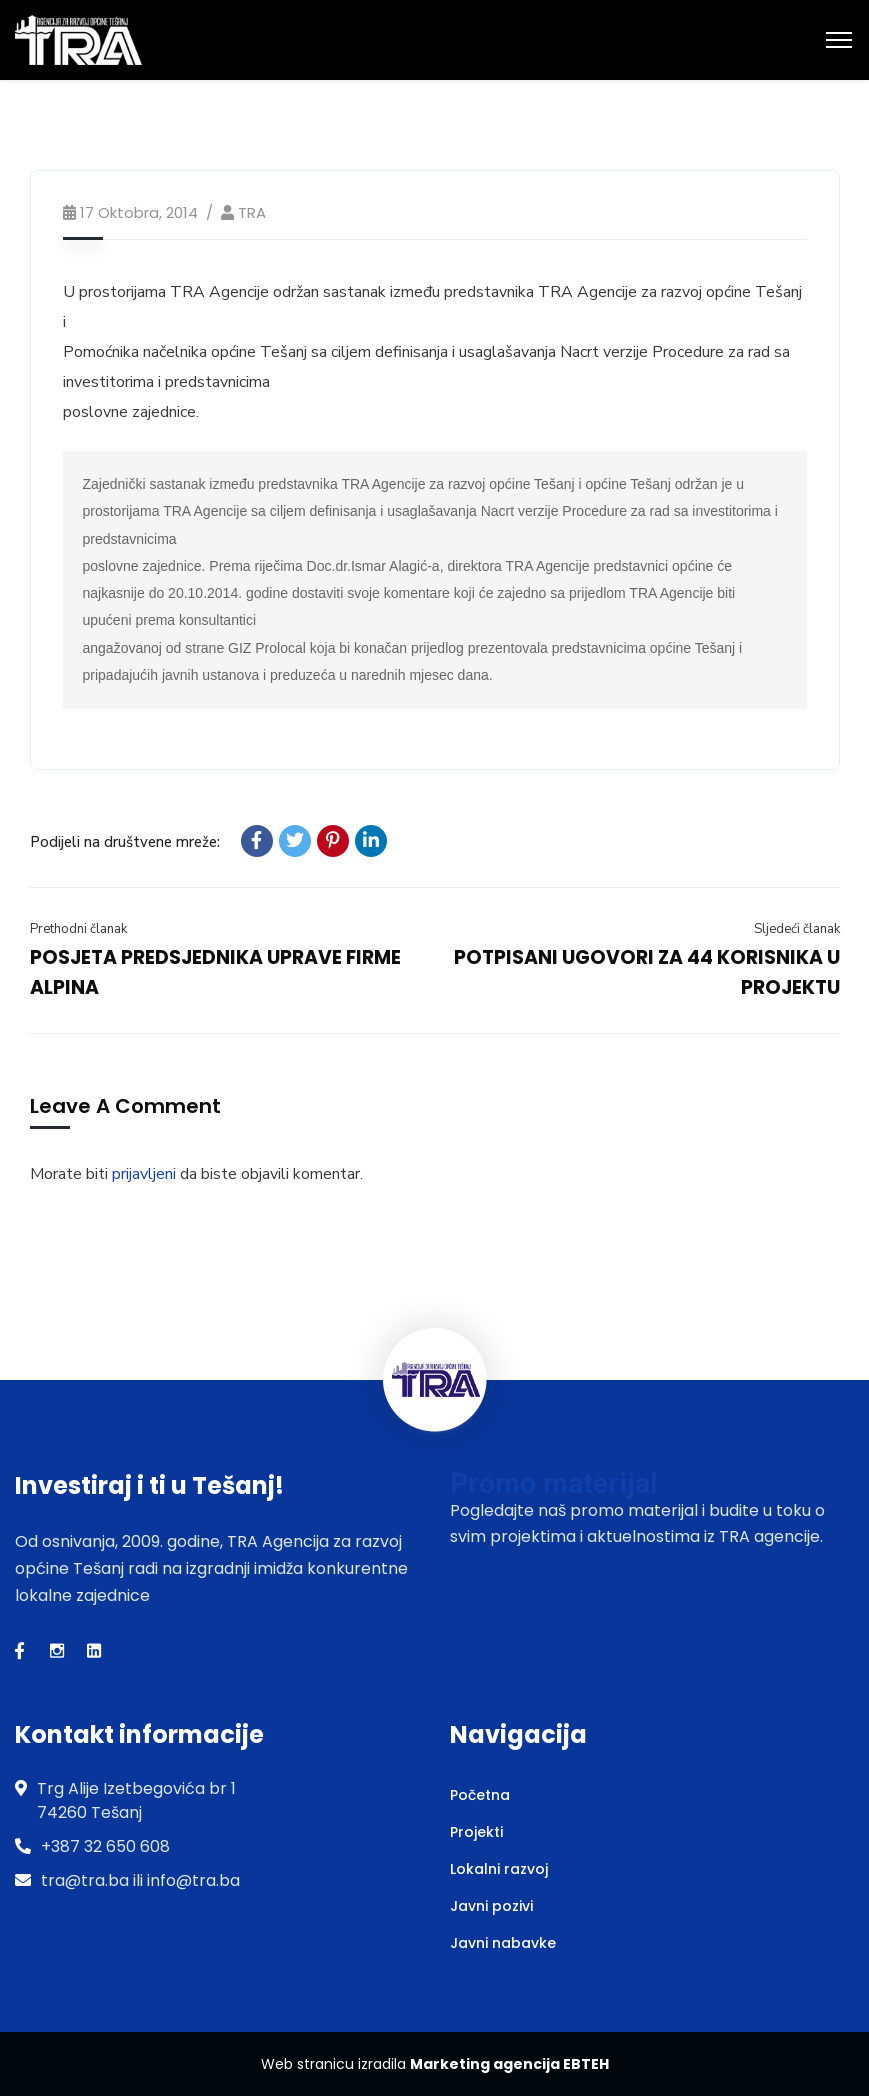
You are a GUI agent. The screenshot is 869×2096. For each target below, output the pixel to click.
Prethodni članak (78, 929)
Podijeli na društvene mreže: (125, 842)
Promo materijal (553, 1483)
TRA (252, 212)
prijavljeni (144, 1174)
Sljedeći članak (797, 929)
